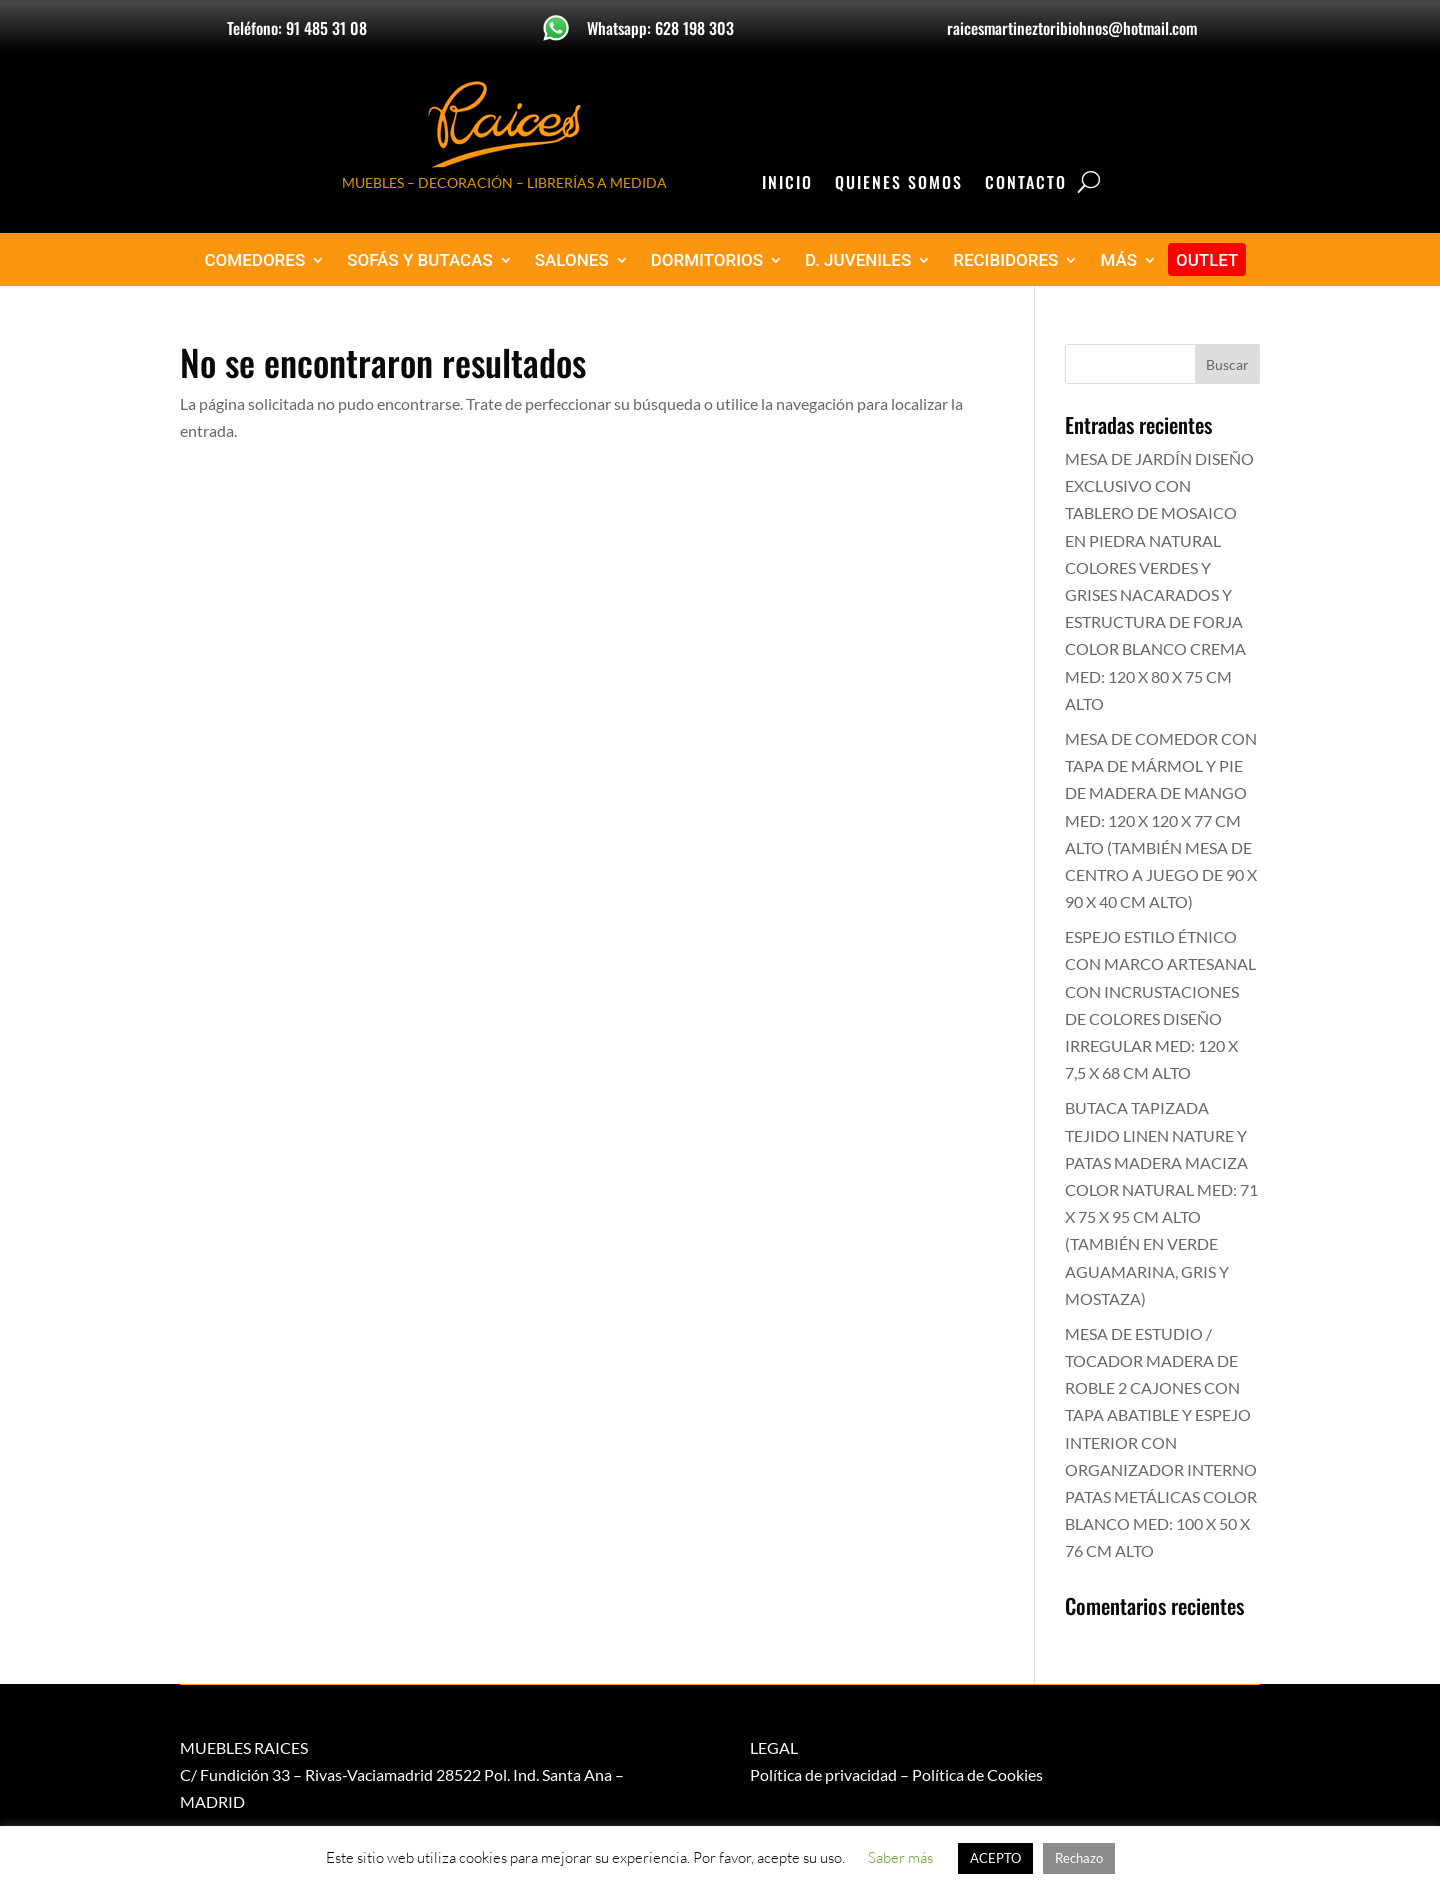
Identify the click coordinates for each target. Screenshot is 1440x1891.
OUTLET (1207, 260)
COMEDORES (255, 260)
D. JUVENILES (858, 260)
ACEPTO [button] (995, 1858)
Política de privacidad (823, 1774)
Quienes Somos (899, 184)
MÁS (1118, 260)
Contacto (1026, 184)
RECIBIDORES (1005, 260)
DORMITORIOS (707, 260)
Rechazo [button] (1079, 1858)
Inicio (787, 184)
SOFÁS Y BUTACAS (420, 260)
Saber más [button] (900, 1857)
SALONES (572, 260)
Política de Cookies (977, 1774)
